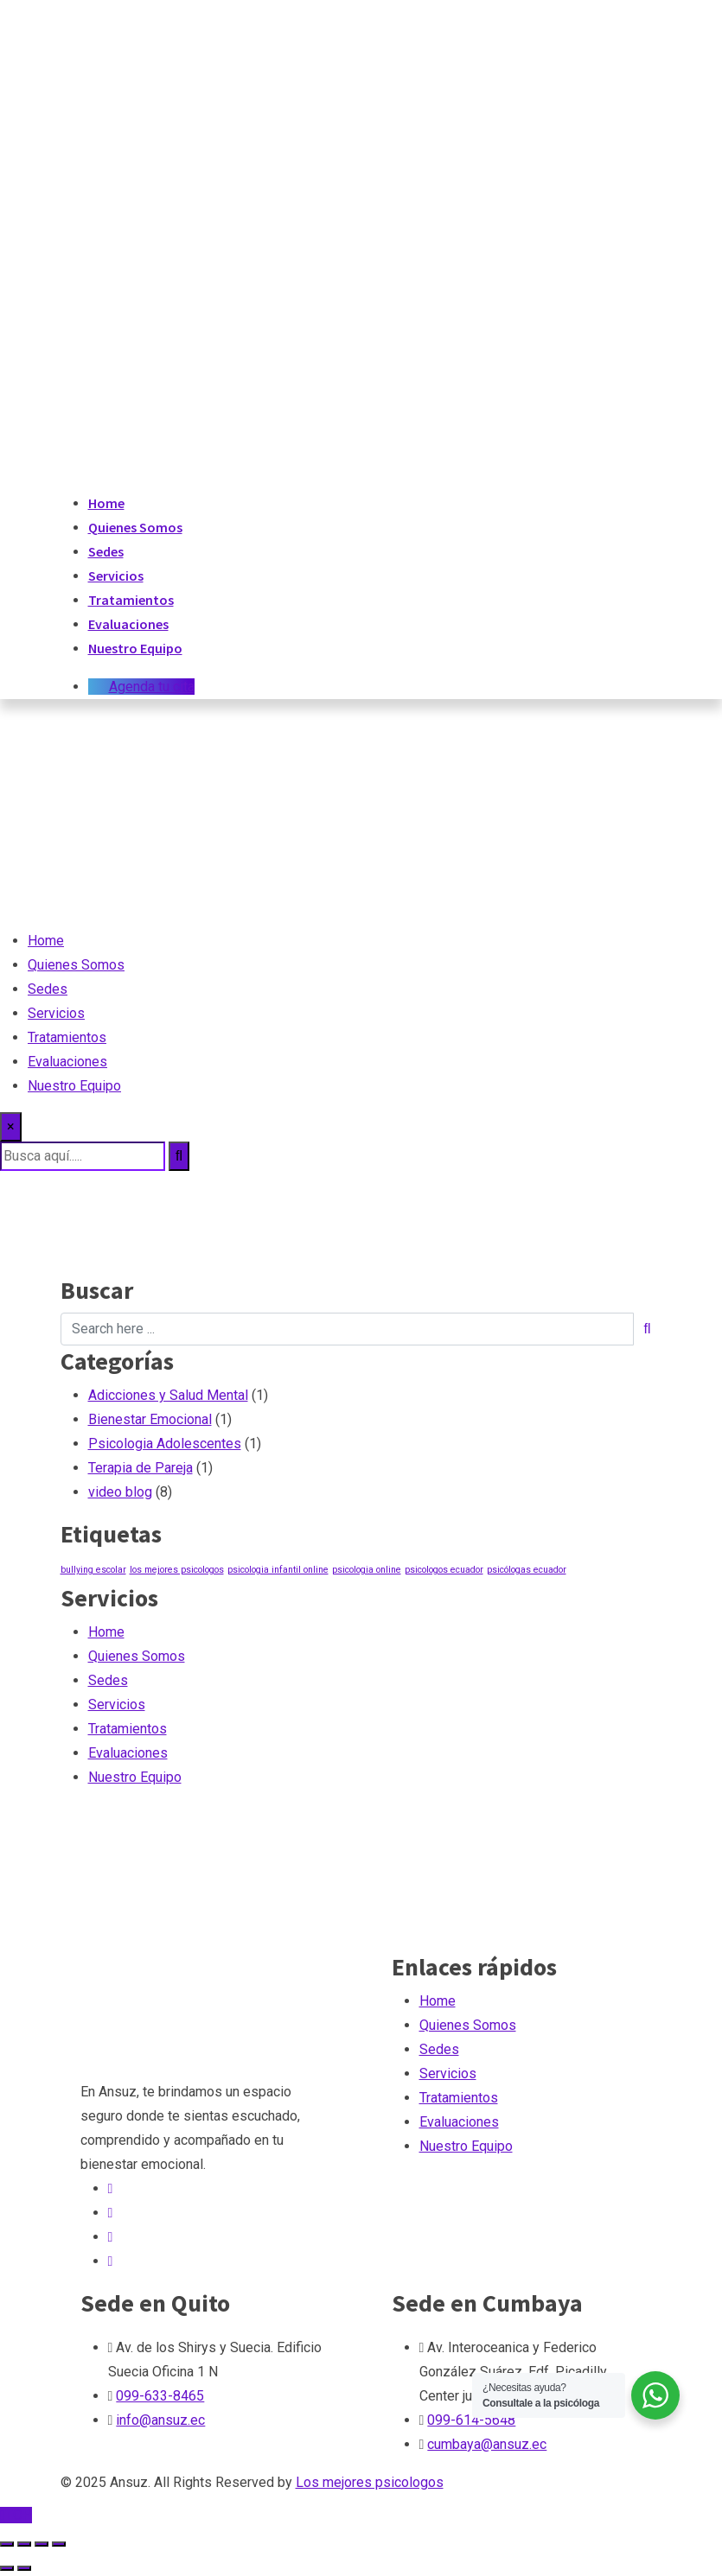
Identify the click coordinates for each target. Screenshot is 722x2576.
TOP (16, 2515)
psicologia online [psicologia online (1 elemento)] (366, 1569)
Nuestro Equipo (135, 648)
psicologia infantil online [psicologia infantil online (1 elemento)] (278, 1569)
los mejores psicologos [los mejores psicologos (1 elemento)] (177, 1569)
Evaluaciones (128, 624)
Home (106, 503)
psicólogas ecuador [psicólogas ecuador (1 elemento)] (526, 1569)
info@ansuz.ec (160, 2420)
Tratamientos (131, 599)
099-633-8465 (160, 2396)
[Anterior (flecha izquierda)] (7, 2568)
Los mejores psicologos (370, 2482)
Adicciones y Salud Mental (168, 1395)
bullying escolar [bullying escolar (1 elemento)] (93, 1569)
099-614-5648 (471, 2420)
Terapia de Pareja (140, 1468)
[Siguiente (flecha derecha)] (24, 2568)
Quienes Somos (135, 527)
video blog (120, 1492)
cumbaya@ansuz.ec (486, 2444)
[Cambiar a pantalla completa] (24, 2544)
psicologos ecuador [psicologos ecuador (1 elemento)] (444, 1569)
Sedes (106, 551)
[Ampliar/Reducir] (7, 2544)
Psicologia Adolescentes (164, 1443)
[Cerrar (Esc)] (59, 2544)
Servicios (116, 575)
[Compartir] (41, 2544)
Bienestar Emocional (150, 1419)
